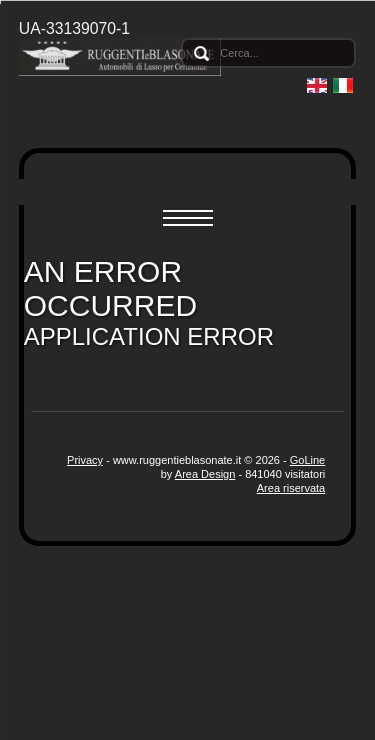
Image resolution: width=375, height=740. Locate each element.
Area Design (205, 474)
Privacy (85, 460)
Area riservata (291, 488)
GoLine (307, 460)
